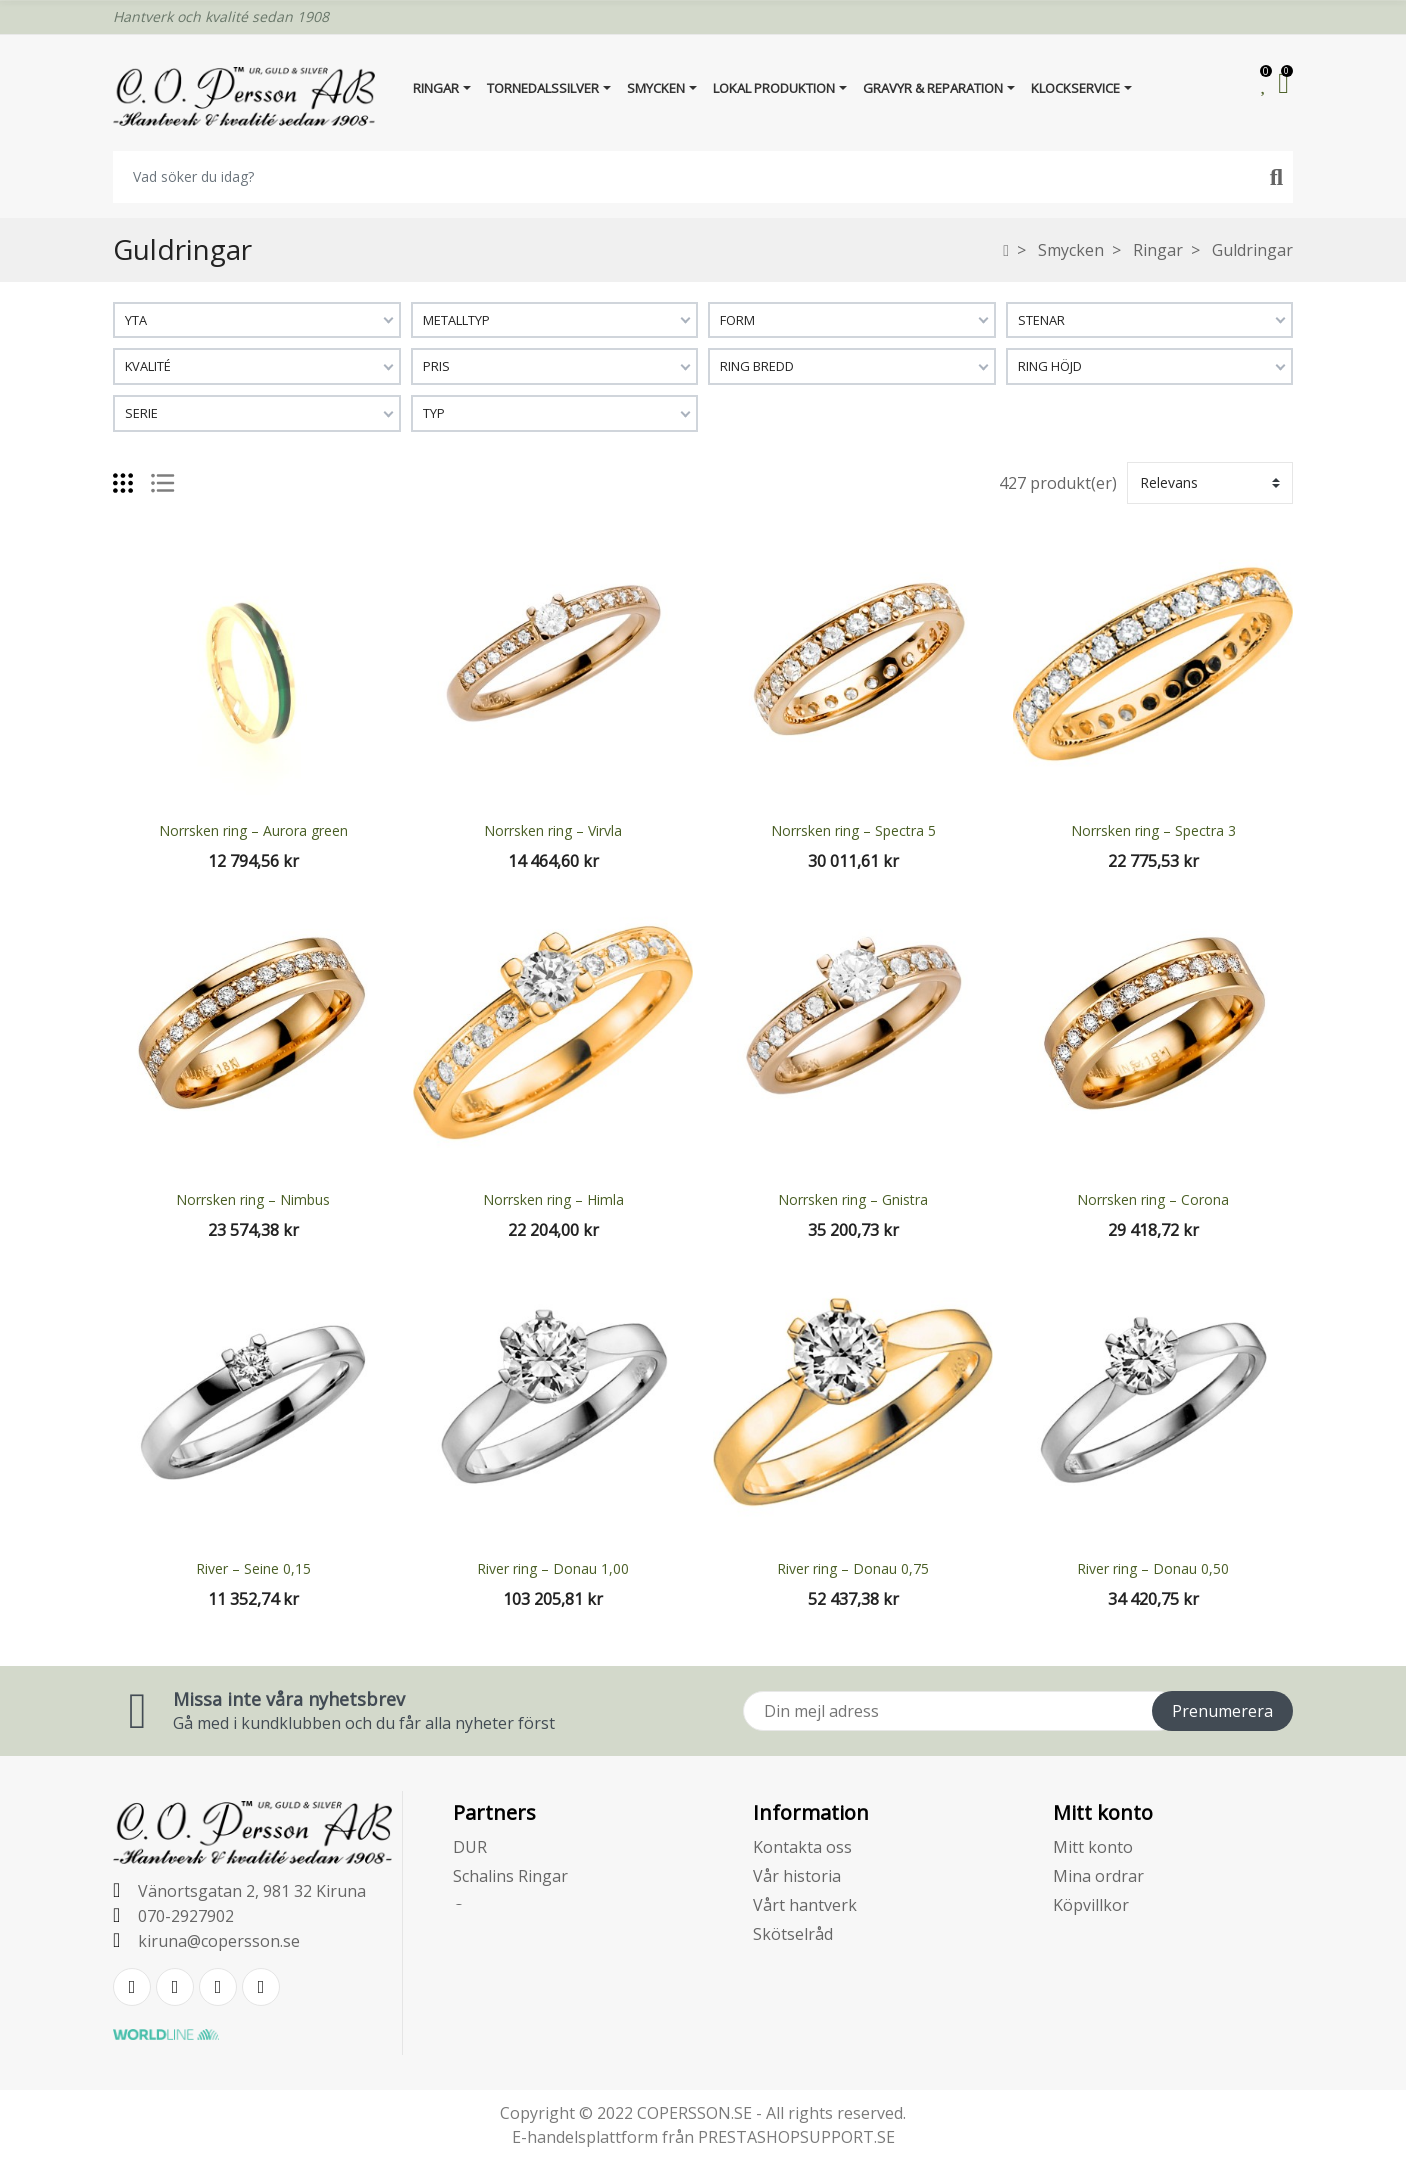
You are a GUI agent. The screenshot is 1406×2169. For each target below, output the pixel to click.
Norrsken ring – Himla (553, 1199)
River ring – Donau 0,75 (853, 1568)
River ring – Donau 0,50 (1153, 1568)
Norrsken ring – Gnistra (853, 1199)
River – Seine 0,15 (253, 1568)
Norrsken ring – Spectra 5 (853, 830)
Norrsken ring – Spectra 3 (1153, 830)
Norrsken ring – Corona (1153, 1199)
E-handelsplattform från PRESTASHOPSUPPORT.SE (703, 2137)
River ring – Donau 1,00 (553, 1568)
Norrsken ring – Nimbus (253, 1199)
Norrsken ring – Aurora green (253, 830)
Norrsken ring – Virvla (553, 830)
